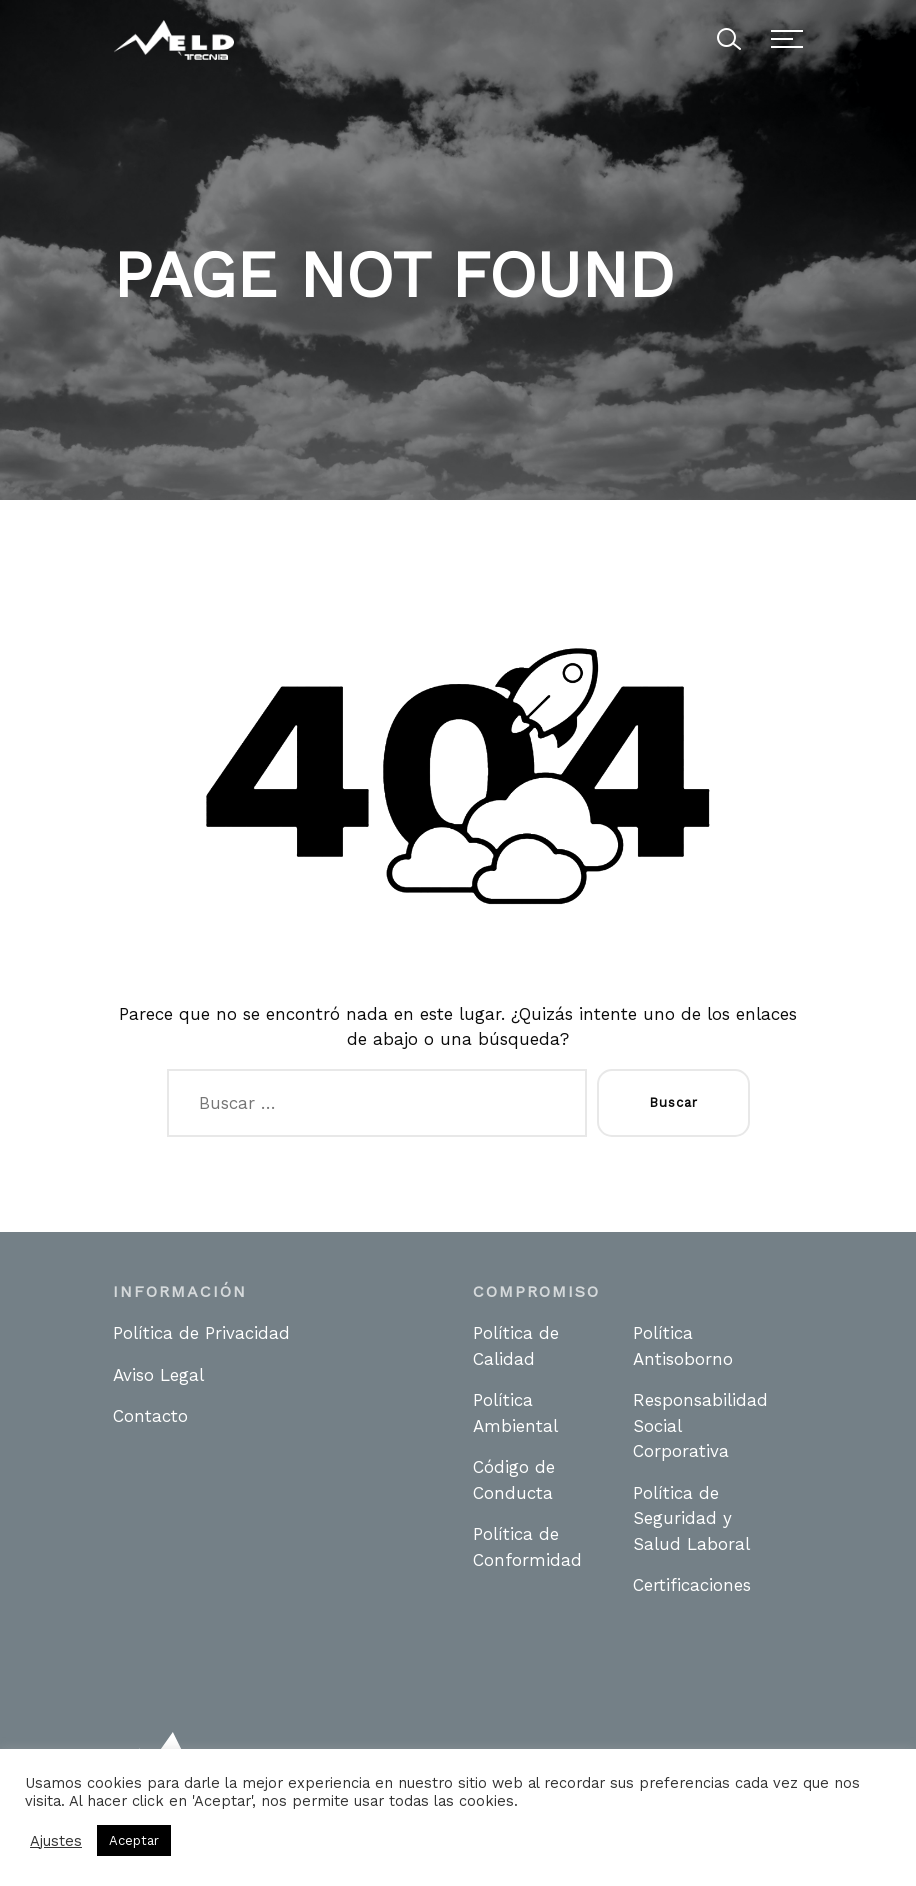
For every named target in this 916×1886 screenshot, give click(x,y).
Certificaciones (692, 1585)
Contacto (150, 1416)
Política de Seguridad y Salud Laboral (691, 1518)
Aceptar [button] (134, 1840)
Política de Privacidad (201, 1333)
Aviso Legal (158, 1375)
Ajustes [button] (56, 1841)
